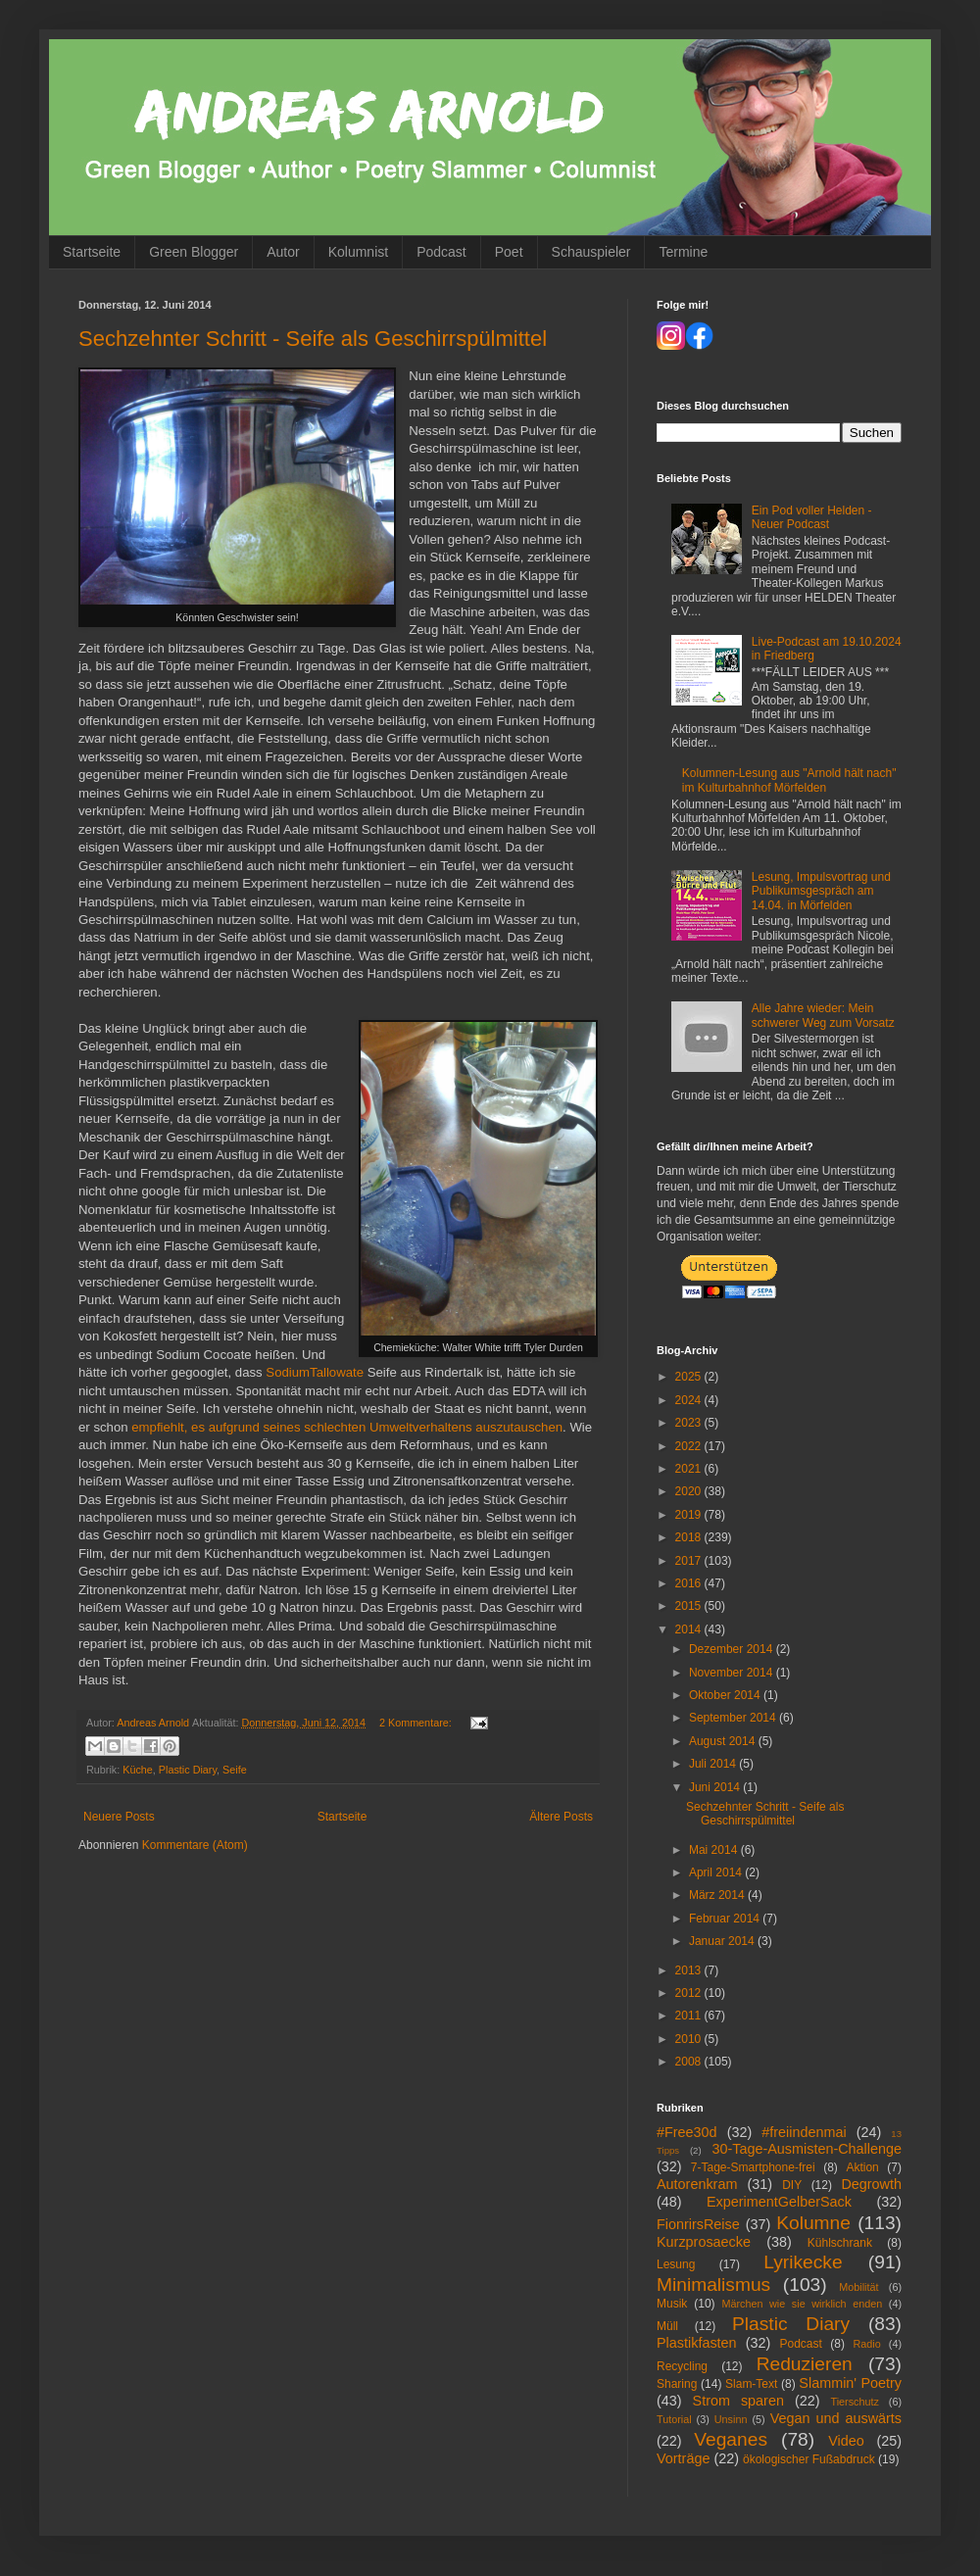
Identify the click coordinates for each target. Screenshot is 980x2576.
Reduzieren (805, 2364)
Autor (283, 252)
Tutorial (674, 2419)
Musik (672, 2303)
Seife (234, 1769)
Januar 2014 (723, 1941)
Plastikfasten (697, 2343)
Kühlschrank (840, 2243)
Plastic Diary (188, 1769)
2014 (690, 1629)
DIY (792, 2185)
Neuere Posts (119, 1816)
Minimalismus (713, 2284)
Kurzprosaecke (704, 2242)
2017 (690, 1561)
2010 (690, 2039)
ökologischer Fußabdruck (809, 2459)
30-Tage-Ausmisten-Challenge (806, 2149)
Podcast (441, 252)
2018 (690, 1537)
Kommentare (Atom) (195, 1845)
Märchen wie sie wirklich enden (802, 2303)
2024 (690, 1400)
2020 (690, 1491)
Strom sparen (738, 2400)
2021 (690, 1469)
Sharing (677, 2384)
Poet (509, 252)
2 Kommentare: (417, 1722)
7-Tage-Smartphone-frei (753, 2167)
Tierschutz (854, 2401)
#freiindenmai (803, 2132)
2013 (690, 1970)
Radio (866, 2344)
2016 (690, 1583)
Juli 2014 (714, 1764)
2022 (690, 1446)
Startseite (92, 252)
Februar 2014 (725, 1918)
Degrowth (871, 2184)
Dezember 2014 (732, 1649)
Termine (683, 252)
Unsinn (731, 2419)
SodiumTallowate (315, 1372)
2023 (690, 1423)
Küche (137, 1769)
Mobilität (858, 2287)
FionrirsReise (698, 2224)
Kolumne (813, 2222)
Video (846, 2441)
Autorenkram (697, 2184)
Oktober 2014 (726, 1695)
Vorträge (683, 2458)
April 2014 (717, 1872)
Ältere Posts (561, 1816)
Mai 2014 (715, 1850)
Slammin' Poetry (850, 2383)
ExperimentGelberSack (779, 2202)
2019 (690, 1515)
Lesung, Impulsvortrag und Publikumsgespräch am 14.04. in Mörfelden (821, 891)
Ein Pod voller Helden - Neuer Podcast (812, 517)
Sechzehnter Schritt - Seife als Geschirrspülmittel (312, 338)
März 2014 (718, 1895)
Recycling (682, 2366)
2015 (690, 1606)
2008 (690, 2061)
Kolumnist (358, 252)
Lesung (676, 2264)
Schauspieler (591, 252)
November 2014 (732, 1672)
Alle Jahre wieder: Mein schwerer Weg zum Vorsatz (823, 1015)
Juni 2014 (716, 1787)
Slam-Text (751, 2384)
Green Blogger (193, 252)
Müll (667, 2326)
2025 (690, 1377)
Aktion (862, 2167)
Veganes (730, 2439)
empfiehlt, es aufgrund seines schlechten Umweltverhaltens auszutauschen (347, 1427)
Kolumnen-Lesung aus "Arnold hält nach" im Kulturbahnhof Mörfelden (789, 780)
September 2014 (734, 1718)
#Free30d (687, 2132)
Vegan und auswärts (836, 2418)
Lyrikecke (802, 2262)
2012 (690, 1993)
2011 (690, 2015)
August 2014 (724, 1741)
